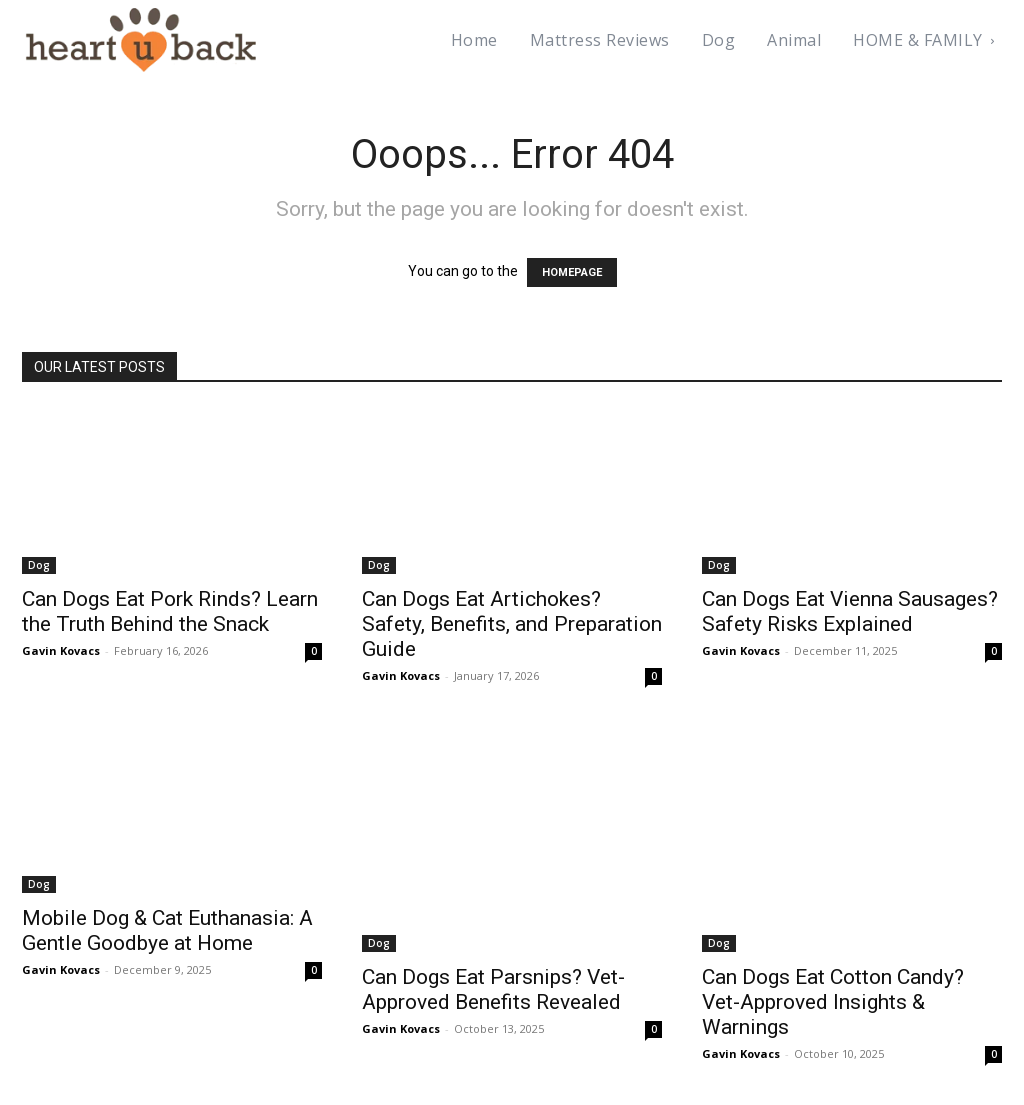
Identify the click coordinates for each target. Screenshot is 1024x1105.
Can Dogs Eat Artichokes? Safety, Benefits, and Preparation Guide (482, 624)
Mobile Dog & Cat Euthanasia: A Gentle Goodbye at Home (169, 930)
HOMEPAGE (571, 272)
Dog (37, 565)
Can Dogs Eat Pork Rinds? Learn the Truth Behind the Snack (171, 611)
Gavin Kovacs (58, 650)
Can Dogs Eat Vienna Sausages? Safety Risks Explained (812, 624)
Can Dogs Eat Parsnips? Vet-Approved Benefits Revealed (494, 989)
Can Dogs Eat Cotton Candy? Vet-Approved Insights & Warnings (835, 1002)
